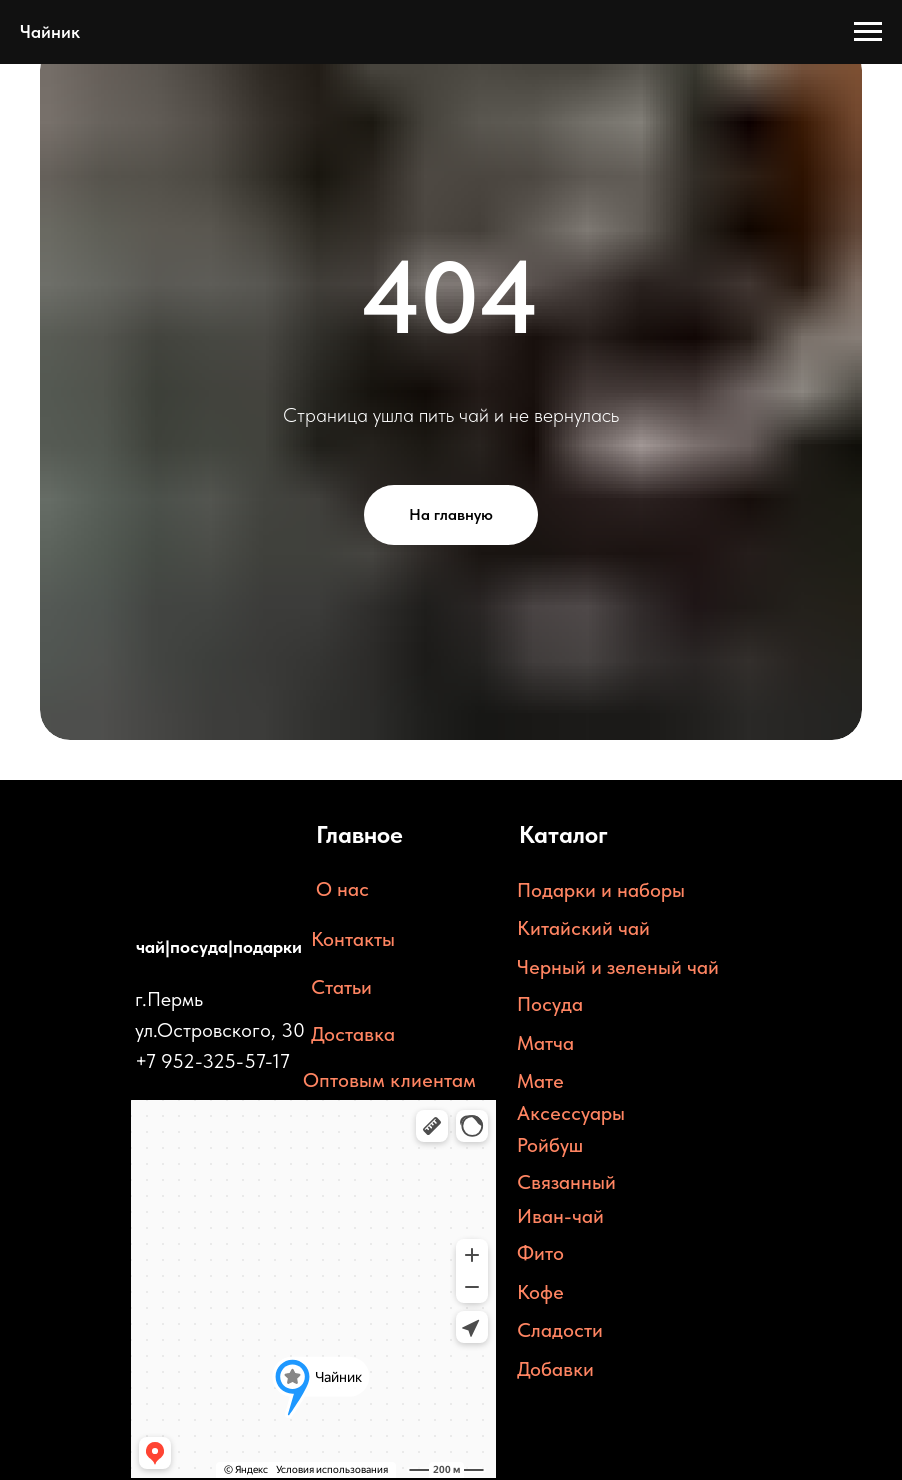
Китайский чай (583, 928)
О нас (342, 889)
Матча (545, 1043)
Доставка (353, 1034)
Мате (540, 1081)
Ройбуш (550, 1145)
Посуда (550, 1004)
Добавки (555, 1369)
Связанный (566, 1182)
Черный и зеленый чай (618, 967)
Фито (540, 1253)
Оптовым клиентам (389, 1080)
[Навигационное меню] (868, 32)
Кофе (540, 1292)
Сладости (560, 1330)
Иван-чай (560, 1216)
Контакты (353, 939)
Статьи (341, 987)
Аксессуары (571, 1113)
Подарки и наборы (601, 890)
